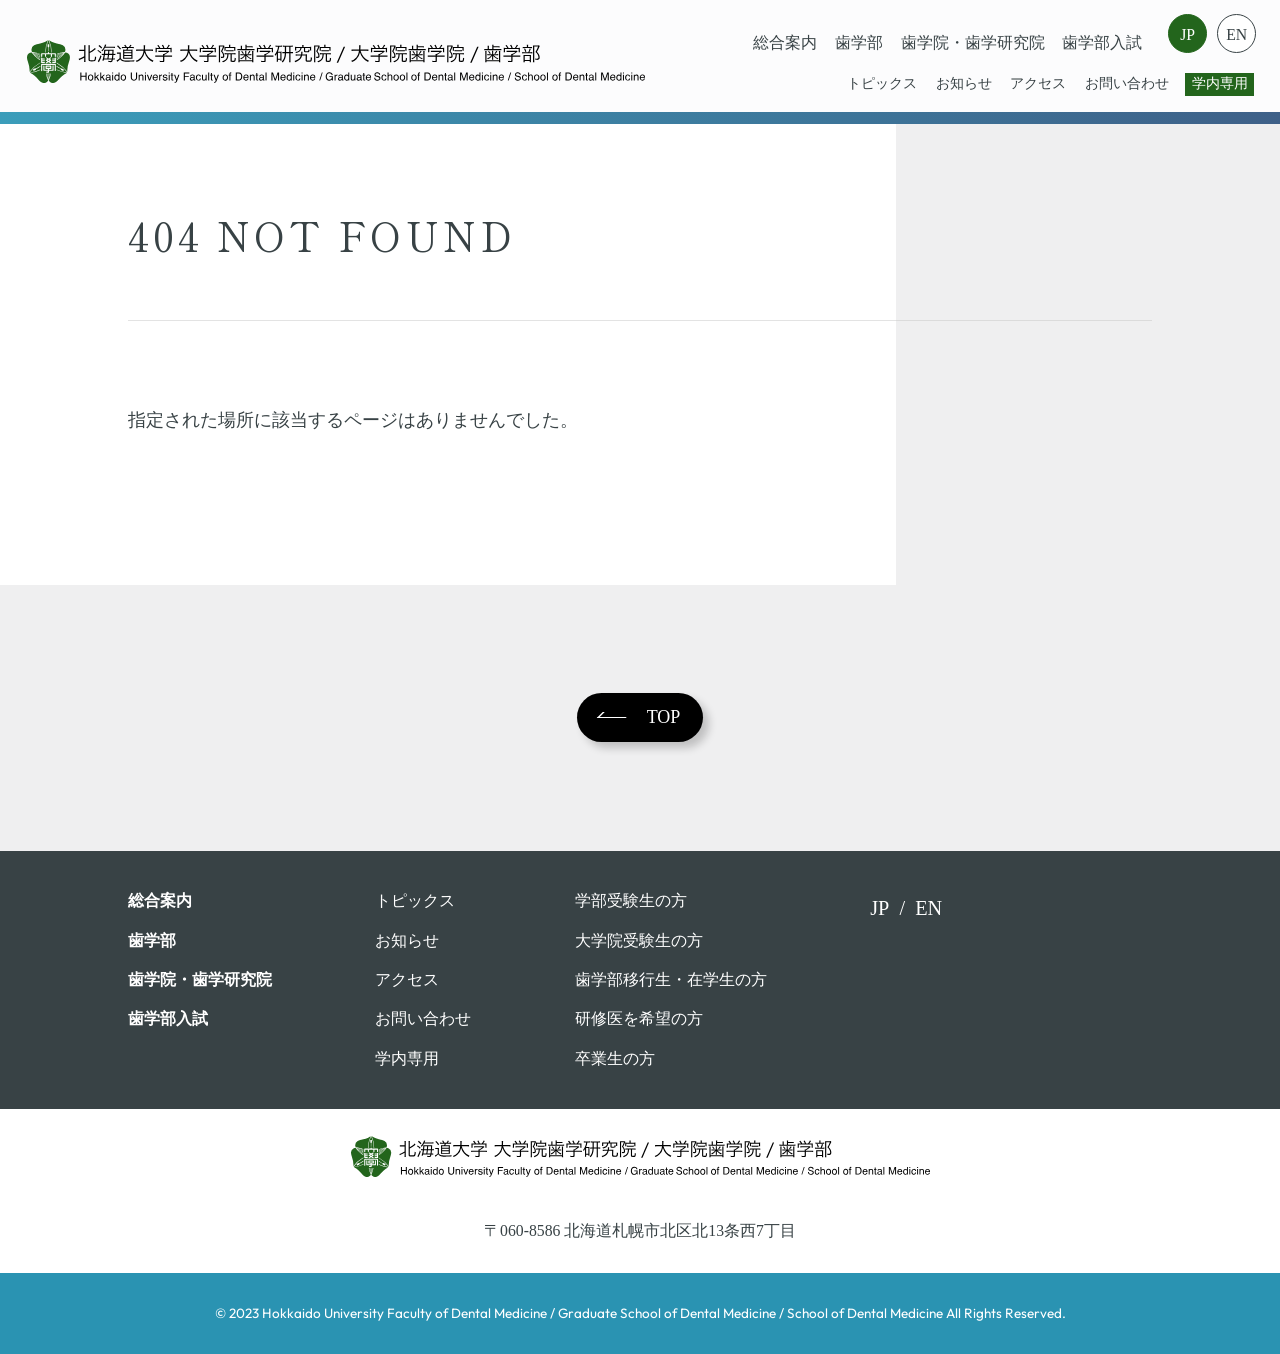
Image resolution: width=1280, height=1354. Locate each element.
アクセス (1038, 83)
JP (1187, 34)
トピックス (882, 83)
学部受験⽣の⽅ (631, 900)
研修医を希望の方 (639, 1018)
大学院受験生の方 (639, 940)
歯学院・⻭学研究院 (973, 42)
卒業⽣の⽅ (615, 1058)
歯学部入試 (1102, 42)
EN (1236, 34)
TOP (664, 717)
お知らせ (964, 83)
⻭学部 (859, 42)
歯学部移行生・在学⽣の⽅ (671, 979)
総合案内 (785, 42)
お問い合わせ (1127, 83)
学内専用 (1220, 83)
